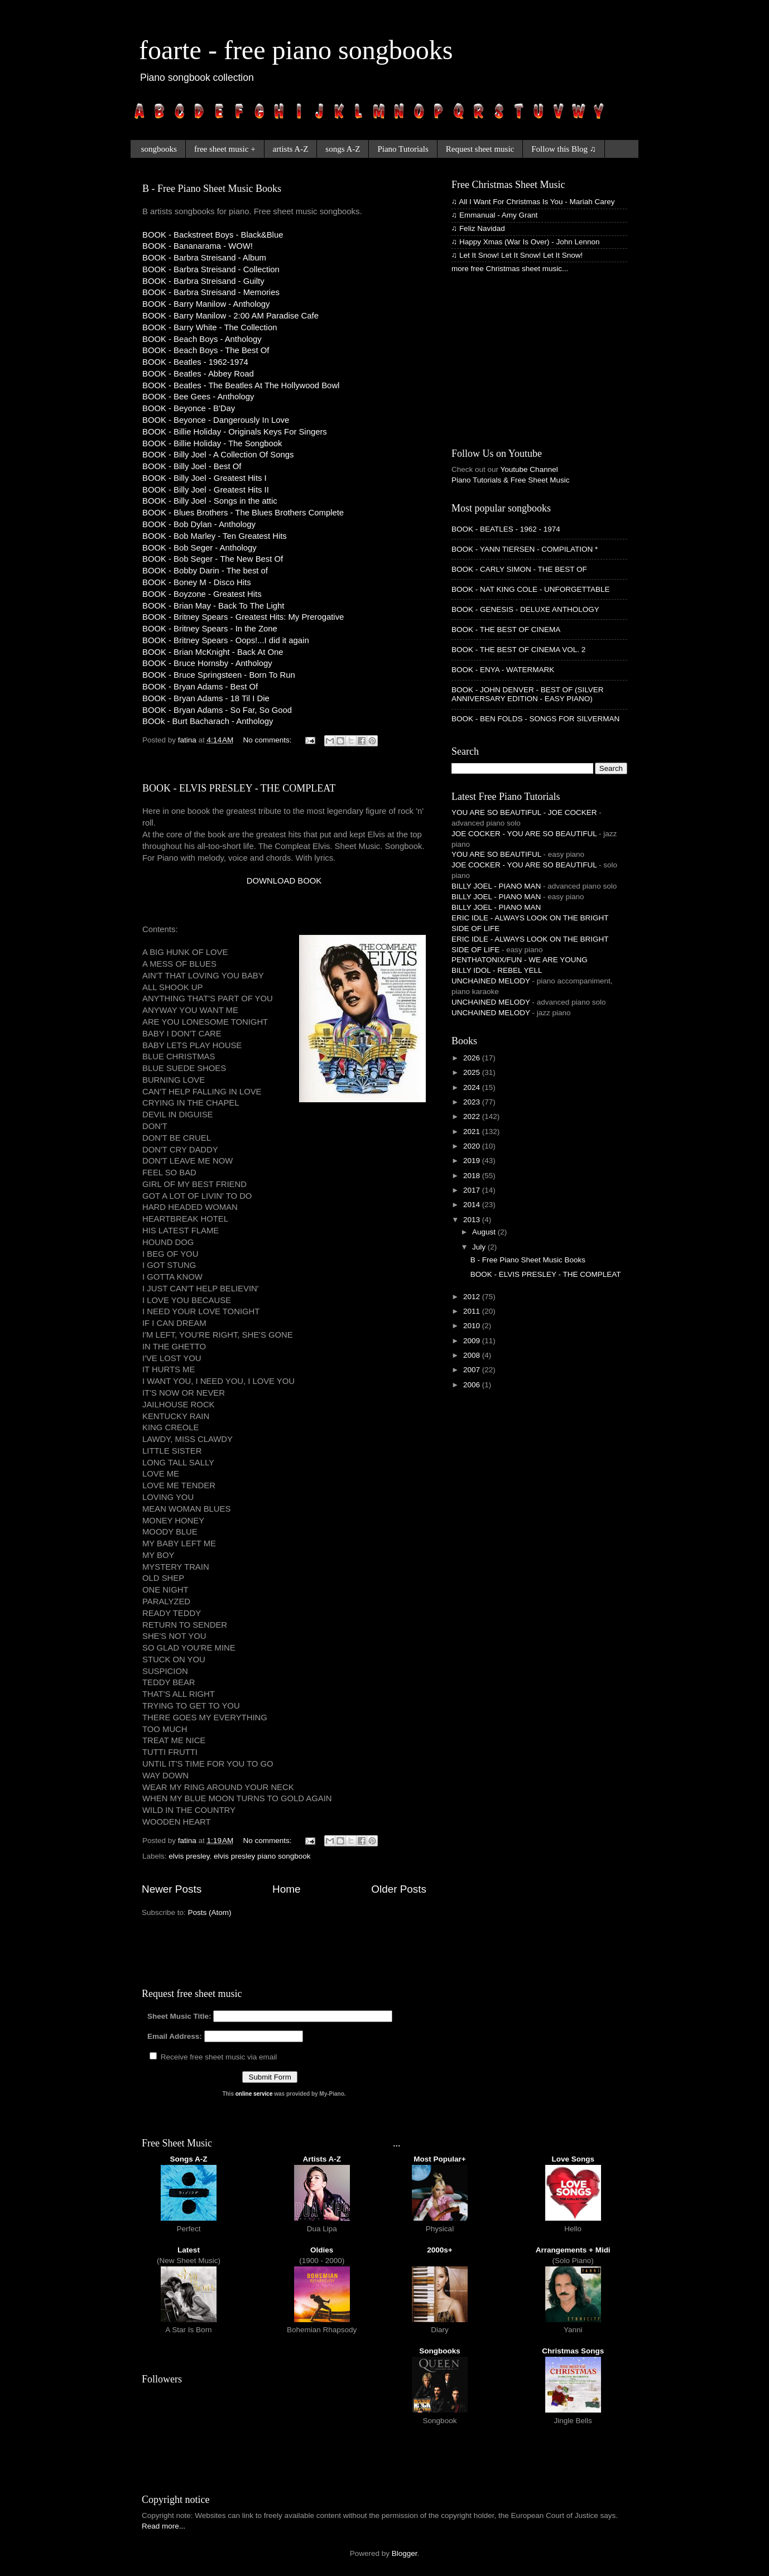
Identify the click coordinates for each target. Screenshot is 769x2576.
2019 (472, 1160)
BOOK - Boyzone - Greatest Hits (202, 594)
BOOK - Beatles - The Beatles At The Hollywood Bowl (240, 385)
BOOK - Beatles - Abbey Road (198, 373)
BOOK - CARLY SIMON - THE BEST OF (519, 569)
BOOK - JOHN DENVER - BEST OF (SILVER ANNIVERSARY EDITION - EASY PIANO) (527, 694)
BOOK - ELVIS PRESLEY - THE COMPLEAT (238, 788)
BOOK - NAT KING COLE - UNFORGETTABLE (530, 589)
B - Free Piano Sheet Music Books (211, 188)
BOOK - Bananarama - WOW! (197, 246)
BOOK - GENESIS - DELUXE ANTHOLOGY (525, 609)
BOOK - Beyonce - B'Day (188, 408)
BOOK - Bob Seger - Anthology (199, 547)
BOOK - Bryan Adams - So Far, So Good (217, 710)
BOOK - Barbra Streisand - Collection (211, 269)
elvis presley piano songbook (262, 1856)
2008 (472, 1355)
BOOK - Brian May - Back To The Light (213, 605)
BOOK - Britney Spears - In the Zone (209, 628)
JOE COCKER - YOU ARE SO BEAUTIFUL (524, 833)
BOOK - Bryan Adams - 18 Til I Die (206, 698)
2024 (472, 1087)
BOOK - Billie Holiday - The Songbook (212, 443)
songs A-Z (342, 148)
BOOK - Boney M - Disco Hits (196, 582)
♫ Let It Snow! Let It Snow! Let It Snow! (517, 255)
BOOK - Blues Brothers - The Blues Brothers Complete (243, 512)
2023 (472, 1102)
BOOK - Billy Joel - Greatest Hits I (204, 478)
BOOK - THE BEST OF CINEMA (505, 629)
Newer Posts (171, 1889)
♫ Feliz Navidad (478, 228)
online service (254, 2094)
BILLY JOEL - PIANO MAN (496, 886)
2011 (472, 1311)
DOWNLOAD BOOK (284, 880)
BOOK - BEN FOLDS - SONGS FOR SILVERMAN (535, 719)
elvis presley (189, 1856)
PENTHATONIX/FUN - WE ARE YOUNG (519, 960)
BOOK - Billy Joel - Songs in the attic (209, 500)
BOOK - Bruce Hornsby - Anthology (207, 663)
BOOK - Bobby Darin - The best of (205, 570)
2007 (472, 1370)
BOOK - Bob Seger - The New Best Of (212, 558)
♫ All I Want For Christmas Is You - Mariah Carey (532, 201)
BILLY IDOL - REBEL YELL (496, 970)
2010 (472, 1325)
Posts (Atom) (210, 1912)
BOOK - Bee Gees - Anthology (198, 396)
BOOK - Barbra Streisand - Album (204, 257)
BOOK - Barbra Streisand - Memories (211, 292)
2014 (472, 1204)
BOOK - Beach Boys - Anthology (202, 339)
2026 (472, 1058)
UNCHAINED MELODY (490, 981)
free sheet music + (225, 148)
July (480, 1247)
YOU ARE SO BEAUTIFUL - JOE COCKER (524, 812)
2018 (472, 1175)
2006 (472, 1385)
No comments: (268, 740)
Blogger (404, 2553)
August (485, 1232)
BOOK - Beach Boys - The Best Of (205, 350)
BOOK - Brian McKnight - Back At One (212, 652)
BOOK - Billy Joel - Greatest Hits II (205, 489)
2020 (472, 1146)
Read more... (163, 2526)
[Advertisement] (272, 903)
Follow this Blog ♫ (563, 148)
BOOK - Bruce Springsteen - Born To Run (218, 674)
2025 (472, 1072)
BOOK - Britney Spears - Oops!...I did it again (225, 640)
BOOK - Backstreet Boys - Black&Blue (212, 234)
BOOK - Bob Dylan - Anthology (199, 524)
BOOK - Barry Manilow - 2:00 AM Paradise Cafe (230, 315)
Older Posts (398, 1889)
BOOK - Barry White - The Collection (209, 327)
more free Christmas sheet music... (509, 268)
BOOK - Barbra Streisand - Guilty (203, 281)
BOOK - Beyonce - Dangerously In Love (215, 420)
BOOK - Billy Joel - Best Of (191, 466)
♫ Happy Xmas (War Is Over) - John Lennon (525, 242)
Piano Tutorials (402, 148)
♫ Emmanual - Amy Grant (494, 215)
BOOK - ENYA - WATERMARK (502, 669)
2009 (472, 1341)
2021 (472, 1131)
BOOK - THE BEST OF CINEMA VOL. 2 (518, 649)
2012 (472, 1296)
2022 (472, 1116)
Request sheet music (480, 148)
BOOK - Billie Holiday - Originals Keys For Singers (234, 431)
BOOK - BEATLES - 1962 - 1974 (505, 529)
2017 (472, 1190)
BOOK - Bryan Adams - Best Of (200, 686)
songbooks (159, 148)
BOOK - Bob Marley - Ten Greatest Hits (214, 536)
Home (286, 1889)
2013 (472, 1219)
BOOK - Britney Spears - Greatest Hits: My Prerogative (243, 616)
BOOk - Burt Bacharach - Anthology (207, 721)
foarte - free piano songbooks (296, 50)
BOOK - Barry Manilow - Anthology (206, 304)
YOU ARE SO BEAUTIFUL (496, 854)
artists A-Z (291, 148)
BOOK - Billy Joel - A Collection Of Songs (218, 454)
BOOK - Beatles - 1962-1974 (195, 362)
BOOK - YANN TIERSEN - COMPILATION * (524, 549)
